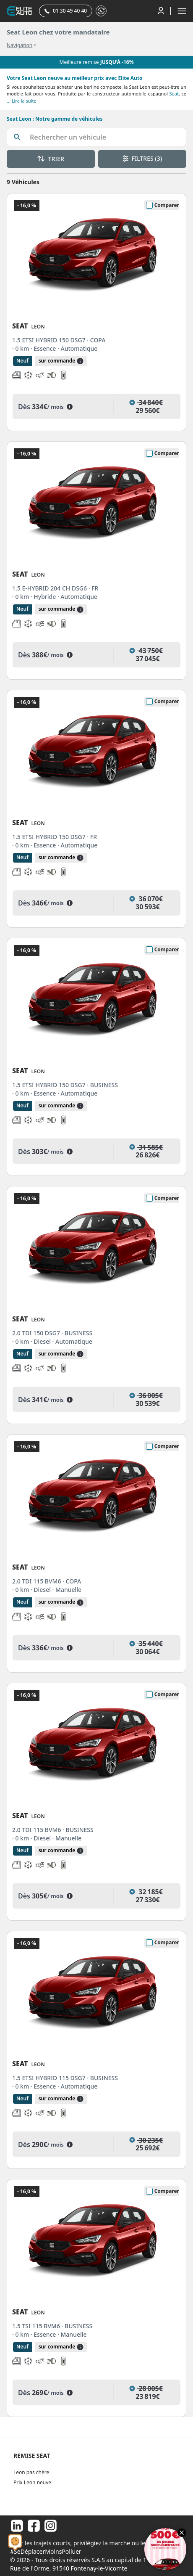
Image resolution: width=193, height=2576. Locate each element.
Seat (174, 93)
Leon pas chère (31, 2472)
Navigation (19, 45)
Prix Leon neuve (32, 2482)
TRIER (50, 159)
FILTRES (142, 158)
